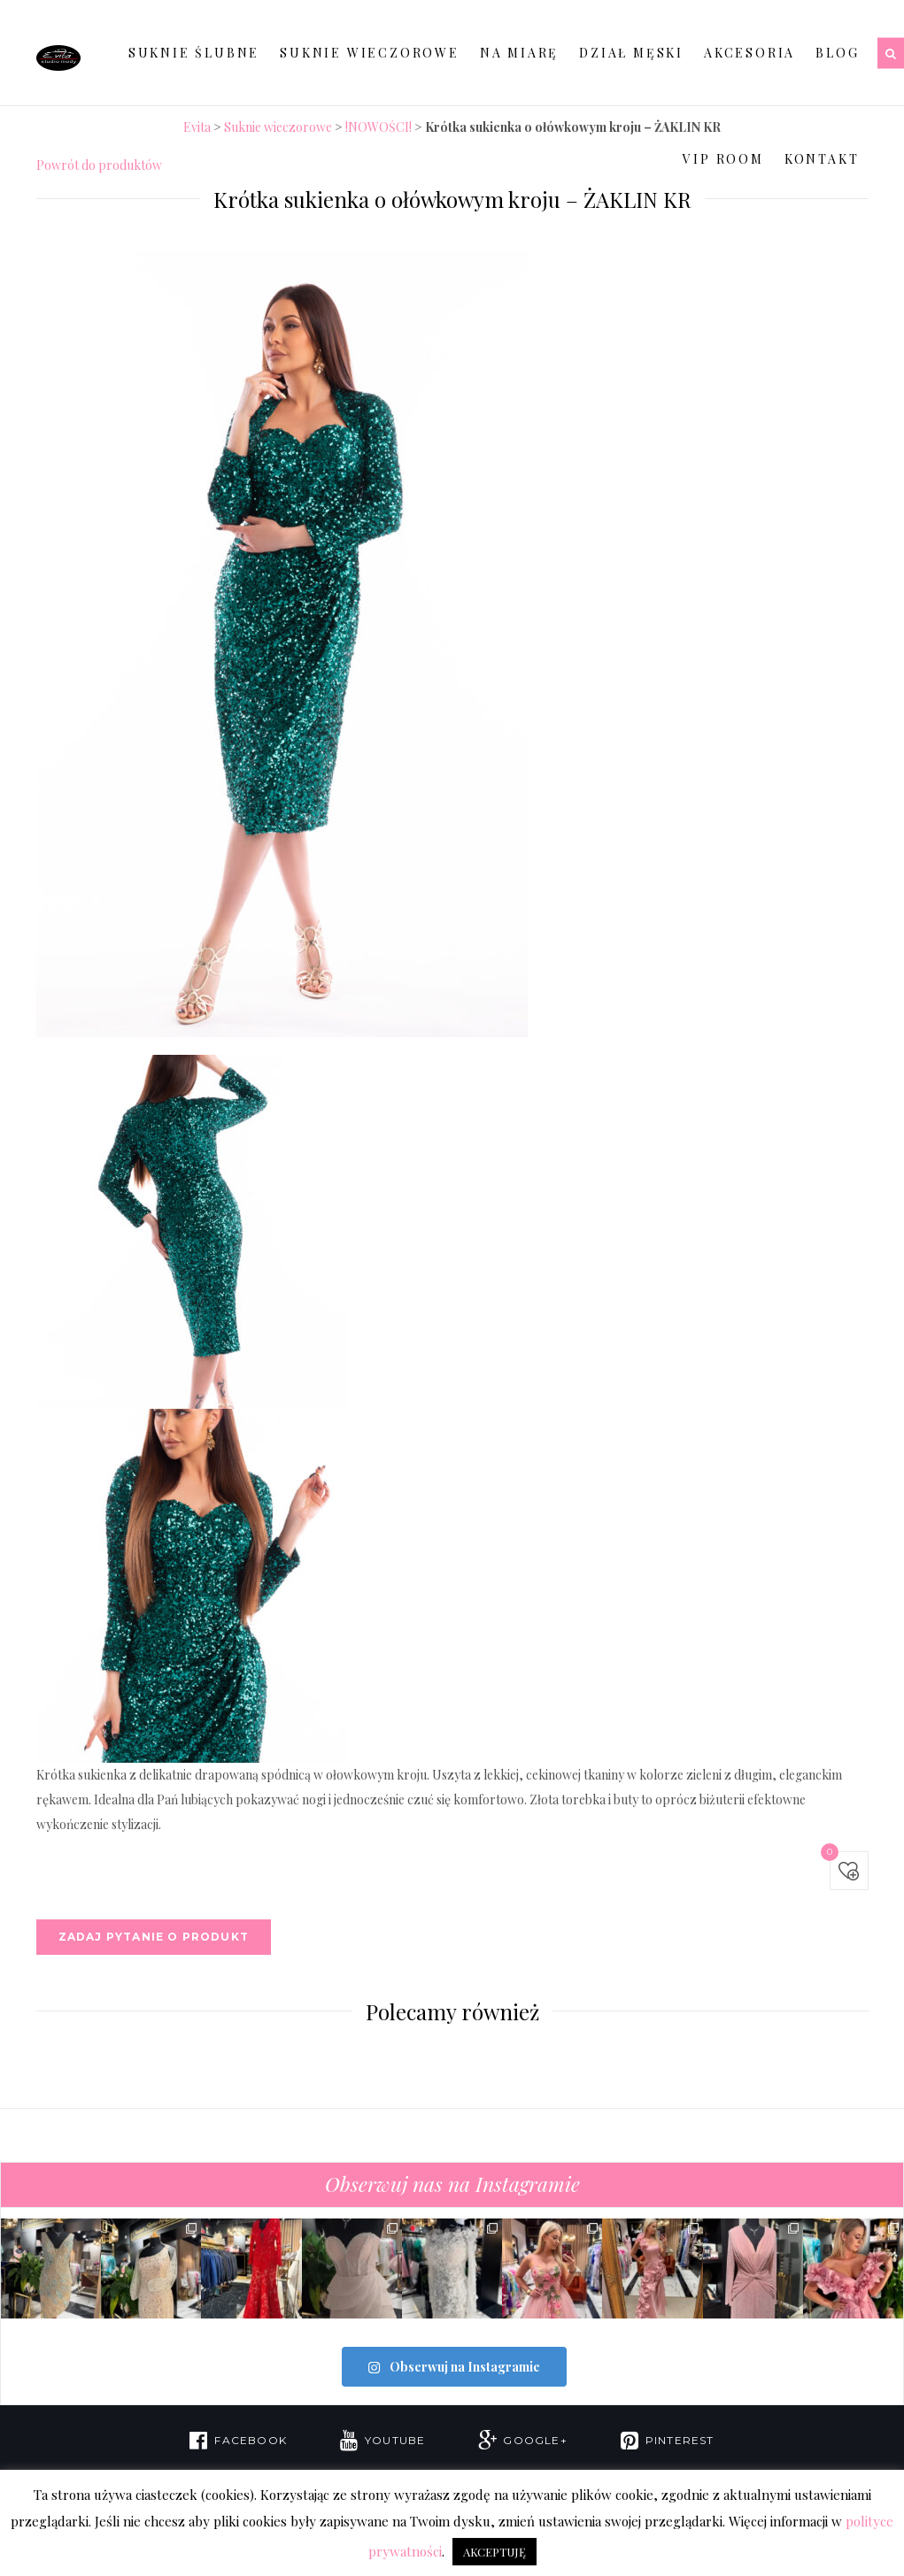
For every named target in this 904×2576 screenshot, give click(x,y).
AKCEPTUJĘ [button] (494, 2551)
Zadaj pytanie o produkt (154, 1936)
